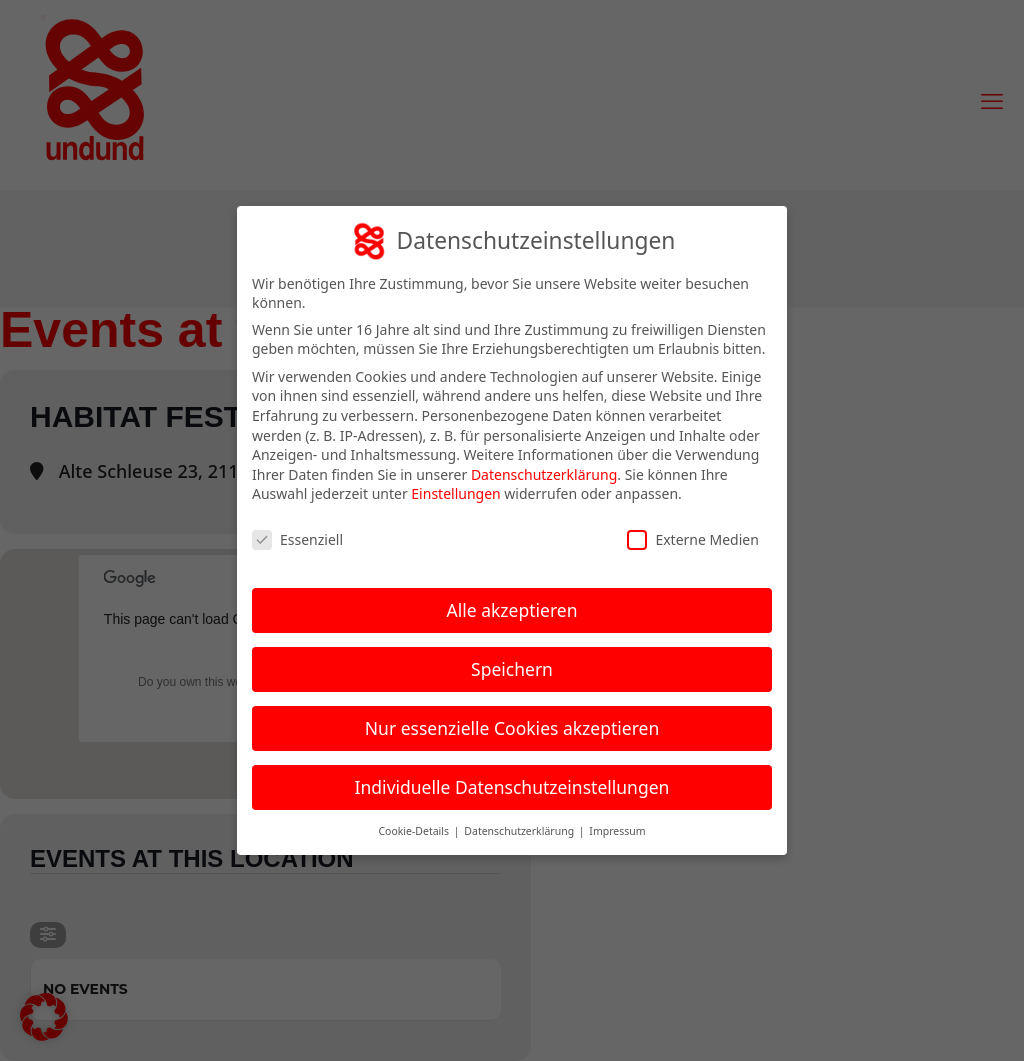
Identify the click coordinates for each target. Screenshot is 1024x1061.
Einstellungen (455, 493)
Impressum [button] (617, 831)
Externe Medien (692, 539)
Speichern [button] (512, 669)
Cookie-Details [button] (414, 831)
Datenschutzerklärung (544, 474)
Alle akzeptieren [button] (512, 610)
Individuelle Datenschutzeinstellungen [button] (512, 787)
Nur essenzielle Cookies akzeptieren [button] (512, 728)
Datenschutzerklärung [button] (520, 831)
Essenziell (297, 539)
